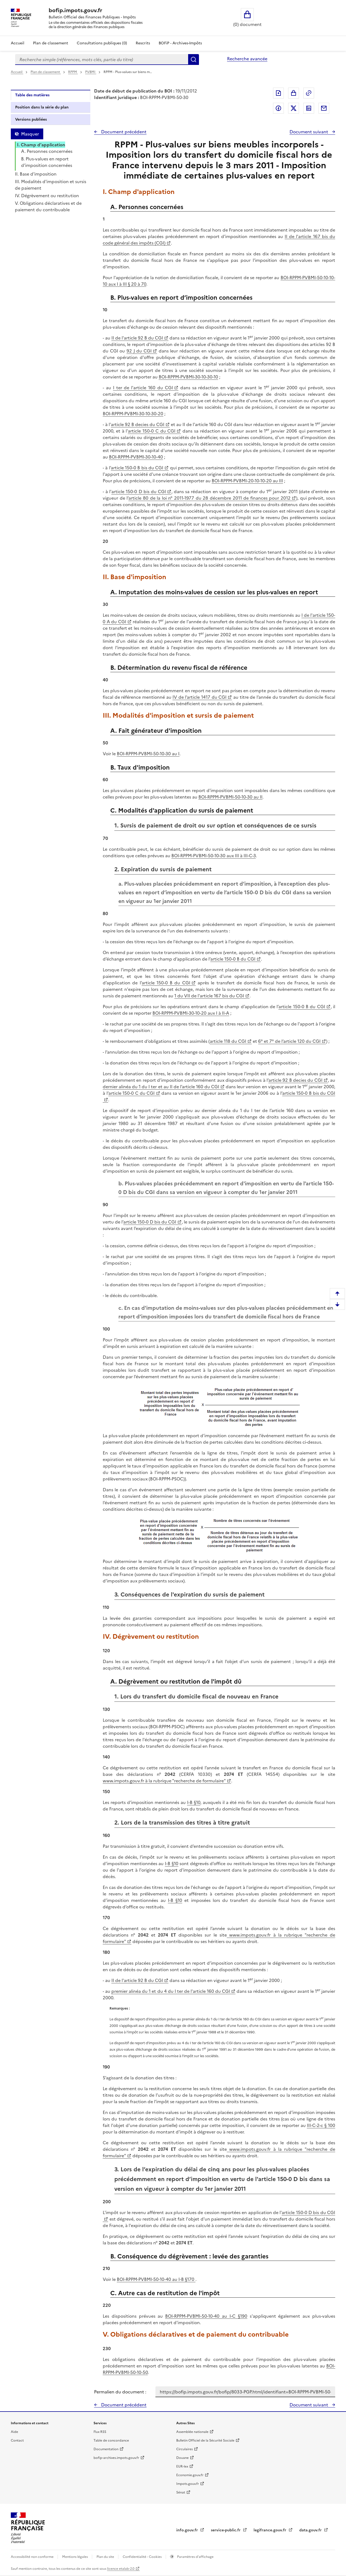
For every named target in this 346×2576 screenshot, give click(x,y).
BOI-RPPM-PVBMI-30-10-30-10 (188, 377)
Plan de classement (46, 72)
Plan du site (106, 2556)
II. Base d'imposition (35, 174)
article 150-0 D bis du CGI (138, 491)
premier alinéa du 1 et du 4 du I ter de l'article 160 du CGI (170, 1991)
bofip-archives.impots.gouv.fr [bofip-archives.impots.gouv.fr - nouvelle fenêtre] (116, 2457)
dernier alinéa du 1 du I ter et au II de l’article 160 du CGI (161, 1086)
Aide (14, 2431)
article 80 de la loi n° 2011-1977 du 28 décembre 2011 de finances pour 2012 (209, 498)
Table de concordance (111, 2440)
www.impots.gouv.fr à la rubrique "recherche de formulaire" (164, 1780)
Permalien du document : (120, 2392)
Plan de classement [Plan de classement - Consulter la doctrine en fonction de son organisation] (50, 43)
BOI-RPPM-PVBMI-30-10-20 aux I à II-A (190, 1013)
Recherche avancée (247, 58)
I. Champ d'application (41, 144)
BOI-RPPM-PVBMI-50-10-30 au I (148, 753)
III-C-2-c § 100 (321, 2125)
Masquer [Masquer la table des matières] (30, 134)
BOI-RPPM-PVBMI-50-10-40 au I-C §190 (206, 2316)
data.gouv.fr (311, 2530)
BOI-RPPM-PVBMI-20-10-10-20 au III (247, 480)
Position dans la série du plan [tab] (42, 107)
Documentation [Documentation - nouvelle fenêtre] (106, 2449)
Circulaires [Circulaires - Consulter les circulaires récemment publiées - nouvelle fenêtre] (184, 2449)
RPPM (73, 72)
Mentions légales (75, 2556)
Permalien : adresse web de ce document (308, 93)
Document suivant (309, 131)
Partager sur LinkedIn (308, 108)
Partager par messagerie (323, 108)
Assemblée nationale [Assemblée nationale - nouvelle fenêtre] (192, 2431)
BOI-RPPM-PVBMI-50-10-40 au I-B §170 (156, 2279)
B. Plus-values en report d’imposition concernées (46, 162)
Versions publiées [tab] (31, 119)
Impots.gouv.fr (187, 2483)
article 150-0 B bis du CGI (137, 467)
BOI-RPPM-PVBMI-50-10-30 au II (230, 797)
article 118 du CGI (228, 1041)
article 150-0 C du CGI (151, 431)
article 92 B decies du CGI (137, 424)
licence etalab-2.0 (120, 2568)
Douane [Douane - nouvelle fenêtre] (182, 2457)
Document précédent (123, 131)
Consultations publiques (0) (102, 43)
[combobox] (101, 59)
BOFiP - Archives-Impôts (180, 43)
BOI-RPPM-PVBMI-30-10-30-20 (133, 413)
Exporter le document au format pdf (278, 93)
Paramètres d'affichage (195, 2556)
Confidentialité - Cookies (142, 2556)
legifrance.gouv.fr (270, 2530)
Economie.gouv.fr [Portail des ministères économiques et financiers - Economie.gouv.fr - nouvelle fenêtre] (190, 2475)
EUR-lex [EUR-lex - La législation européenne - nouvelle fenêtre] (182, 2466)
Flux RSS (100, 2431)
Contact (17, 2440)
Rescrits (143, 43)
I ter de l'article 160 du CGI (143, 387)
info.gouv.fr (187, 2530)
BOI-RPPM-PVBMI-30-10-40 (136, 457)
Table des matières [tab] (32, 95)
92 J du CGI (139, 351)
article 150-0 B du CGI (232, 959)
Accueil (17, 43)
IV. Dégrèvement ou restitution (47, 195)
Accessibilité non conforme (32, 2556)
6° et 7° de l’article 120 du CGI (289, 1041)
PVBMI (90, 72)
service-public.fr (226, 2530)
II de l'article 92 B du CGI (137, 338)
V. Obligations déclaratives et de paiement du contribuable (48, 206)
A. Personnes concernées (46, 151)
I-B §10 (193, 1802)
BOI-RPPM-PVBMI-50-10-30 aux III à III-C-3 (213, 855)
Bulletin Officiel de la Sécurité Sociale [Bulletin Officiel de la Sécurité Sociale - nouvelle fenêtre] (205, 2440)
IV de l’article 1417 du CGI (199, 697)
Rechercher (193, 59)
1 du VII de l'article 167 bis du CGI (209, 995)
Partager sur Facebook (278, 108)
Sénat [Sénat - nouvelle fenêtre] (180, 2492)
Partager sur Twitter (293, 108)
